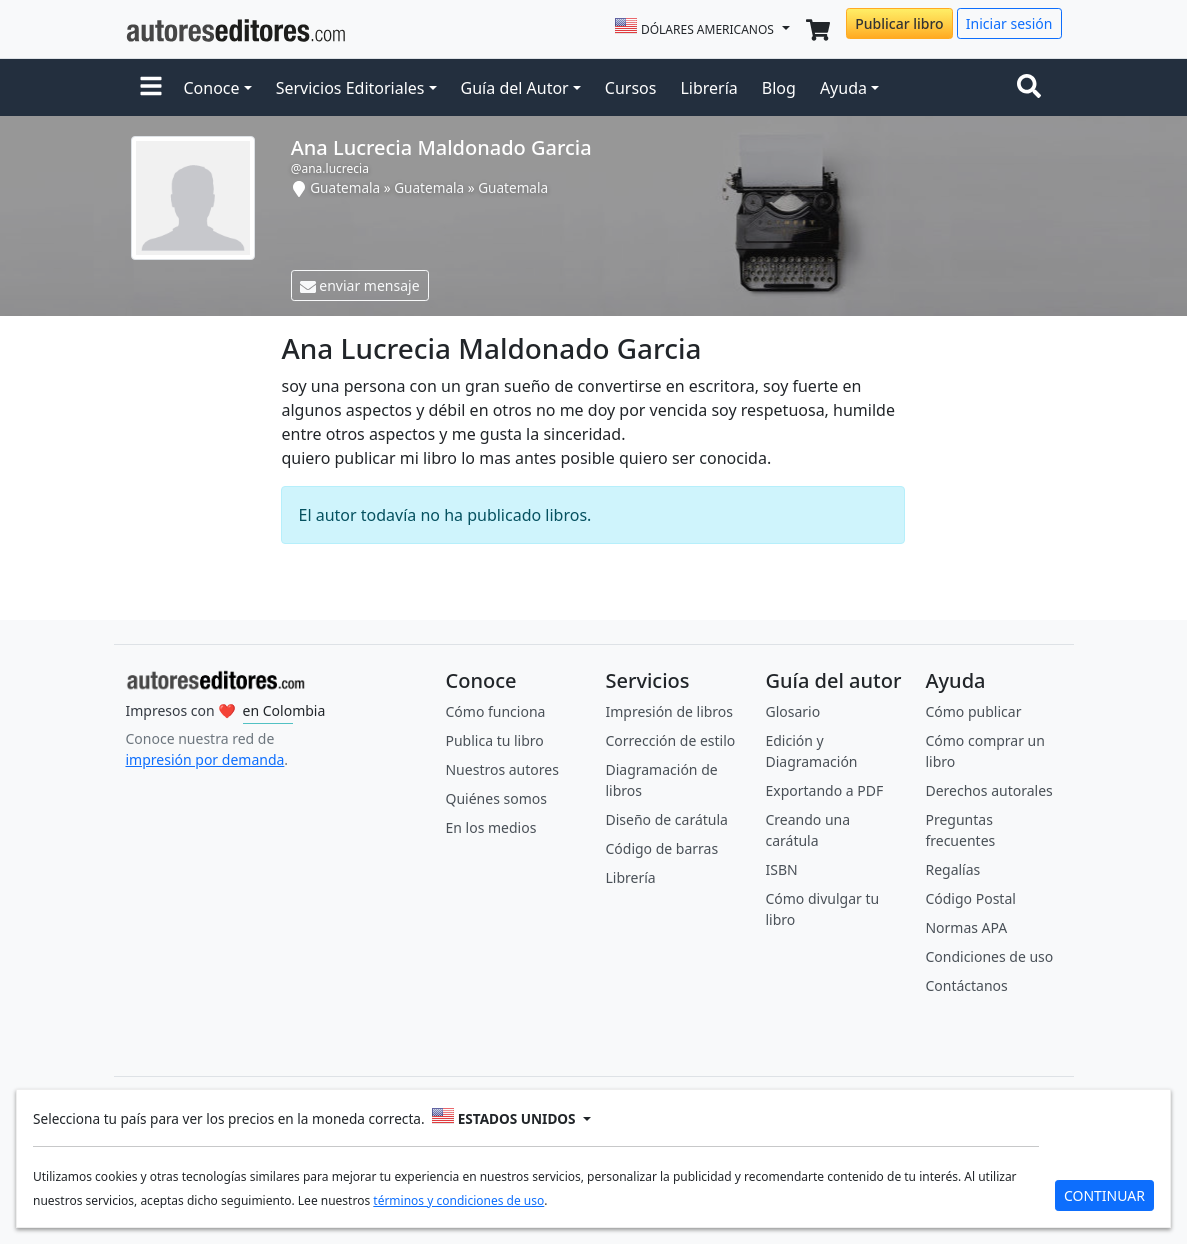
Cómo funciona (495, 711)
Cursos (631, 88)
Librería (708, 88)
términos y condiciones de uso (458, 1200)
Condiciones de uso (989, 956)
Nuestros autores (501, 769)
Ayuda (843, 88)
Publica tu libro (494, 740)
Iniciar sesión (1009, 23)
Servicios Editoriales (350, 88)
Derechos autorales (988, 790)
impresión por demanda (205, 759)
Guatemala (345, 187)
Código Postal (970, 898)
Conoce (212, 88)
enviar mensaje (360, 285)
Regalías (952, 869)
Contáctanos (966, 985)
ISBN (781, 869)
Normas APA (966, 927)
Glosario (792, 711)
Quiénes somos (495, 798)
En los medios (490, 827)
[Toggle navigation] (1033, 88)
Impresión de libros (669, 711)
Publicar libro (899, 23)
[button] (151, 88)
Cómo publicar (973, 711)
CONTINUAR (1104, 1195)
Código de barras (661, 848)
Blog (779, 88)
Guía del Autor (515, 88)
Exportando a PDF (824, 790)
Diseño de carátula (666, 819)
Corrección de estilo (670, 740)
